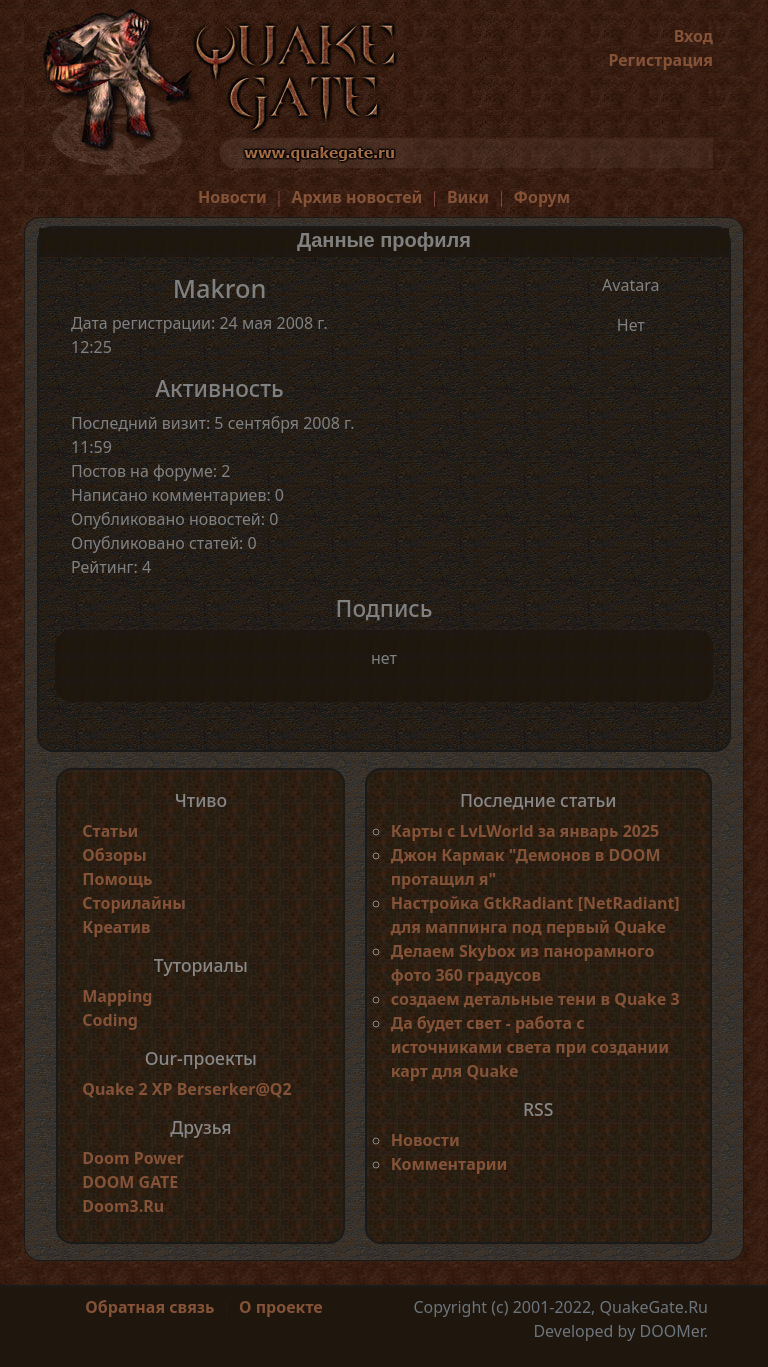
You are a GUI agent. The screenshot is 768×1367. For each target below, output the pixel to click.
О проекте (281, 1307)
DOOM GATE (130, 1182)
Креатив (116, 927)
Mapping (117, 996)
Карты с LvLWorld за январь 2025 (525, 831)
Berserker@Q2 (234, 1089)
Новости (232, 197)
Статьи (110, 831)
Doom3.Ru (123, 1206)
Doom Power (133, 1158)
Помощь (117, 879)
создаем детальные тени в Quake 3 (535, 999)
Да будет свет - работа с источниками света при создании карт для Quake (530, 1047)
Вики (468, 197)
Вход (693, 36)
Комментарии (449, 1164)
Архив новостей (356, 197)
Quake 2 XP (129, 1089)
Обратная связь (149, 1307)
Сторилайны (134, 903)
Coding (110, 1020)
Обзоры (114, 855)
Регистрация (660, 60)
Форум (542, 197)
